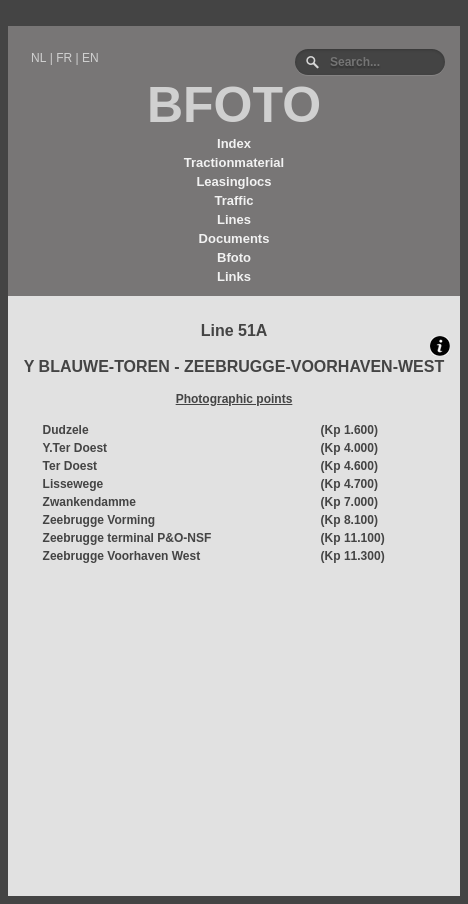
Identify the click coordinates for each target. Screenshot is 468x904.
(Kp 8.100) (349, 520)
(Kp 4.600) (349, 466)
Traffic (233, 200)
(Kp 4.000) (349, 448)
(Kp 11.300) (353, 556)
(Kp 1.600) (349, 430)
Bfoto (234, 257)
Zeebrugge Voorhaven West (122, 556)
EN (90, 58)
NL (38, 58)
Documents (234, 238)
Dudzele (66, 430)
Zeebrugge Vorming (99, 520)
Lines (234, 219)
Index (234, 143)
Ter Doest (70, 466)
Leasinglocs (233, 181)
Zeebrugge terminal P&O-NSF (127, 538)
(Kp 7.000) (349, 502)
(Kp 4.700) (349, 484)
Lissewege (73, 484)
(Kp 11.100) (353, 538)
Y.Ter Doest (75, 448)
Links (234, 276)
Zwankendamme (89, 502)
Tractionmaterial (234, 162)
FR (64, 58)
